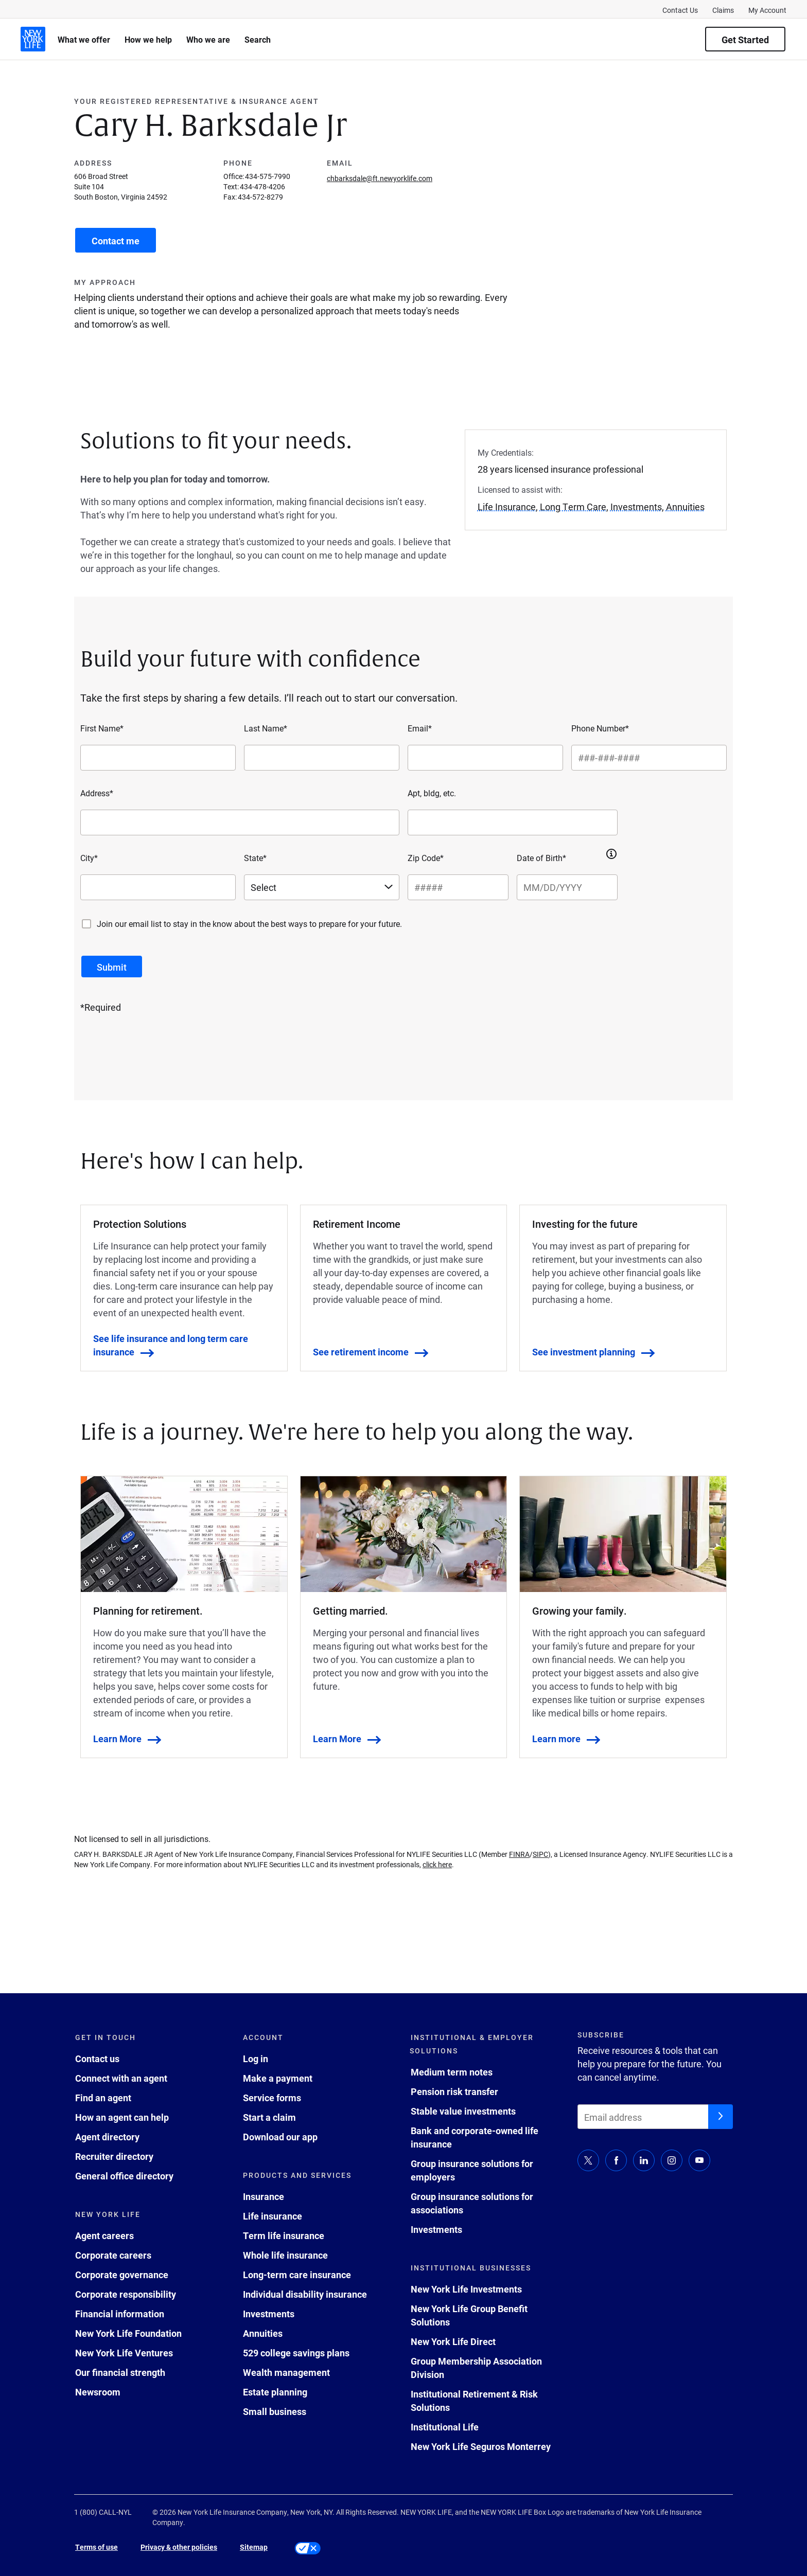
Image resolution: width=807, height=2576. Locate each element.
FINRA (519, 1854)
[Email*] (485, 758)
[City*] (158, 887)
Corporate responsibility (125, 2294)
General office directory (124, 2176)
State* (255, 857)
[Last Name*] (321, 758)
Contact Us (680, 10)
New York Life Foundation (128, 2333)
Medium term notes (452, 2072)
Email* (420, 728)
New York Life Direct (453, 2341)
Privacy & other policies (179, 2547)
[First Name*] (158, 758)
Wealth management (286, 2372)
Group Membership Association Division (476, 2368)
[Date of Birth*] (567, 887)
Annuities (263, 2333)
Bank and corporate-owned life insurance (474, 2137)
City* (89, 857)
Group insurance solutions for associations (472, 2203)
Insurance (263, 2196)
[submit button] (111, 966)
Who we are (208, 39)
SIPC (540, 1854)
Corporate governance (121, 2274)
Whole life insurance (285, 2255)
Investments (268, 2313)
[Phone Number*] (649, 758)
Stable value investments (463, 2111)
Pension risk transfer (454, 2091)
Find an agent (103, 2097)
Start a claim (269, 2117)
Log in (255, 2058)
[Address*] (239, 822)
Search (257, 39)
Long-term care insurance (297, 2274)
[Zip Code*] (458, 887)
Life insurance (272, 2216)
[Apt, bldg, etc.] (513, 822)
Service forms (272, 2097)
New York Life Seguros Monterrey (481, 2446)
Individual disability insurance (305, 2294)
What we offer (84, 39)
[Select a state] (321, 887)
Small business (274, 2411)
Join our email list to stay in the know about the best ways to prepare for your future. (249, 923)
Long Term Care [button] (573, 506)
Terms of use (96, 2547)
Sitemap (254, 2547)
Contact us (97, 2058)
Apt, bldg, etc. (432, 793)
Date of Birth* (541, 857)
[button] (611, 854)
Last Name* (265, 728)
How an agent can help (122, 2117)
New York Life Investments (466, 2289)
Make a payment (277, 2078)
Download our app (280, 2137)
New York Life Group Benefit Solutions (469, 2315)
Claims (723, 10)
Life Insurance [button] (507, 506)
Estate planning (275, 2392)
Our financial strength (120, 2372)
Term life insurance (283, 2235)
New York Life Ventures (124, 2353)
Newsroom (97, 2392)
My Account (767, 10)
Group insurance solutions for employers (472, 2170)
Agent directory (107, 2137)
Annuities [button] (685, 506)
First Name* (102, 728)
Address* (96, 793)
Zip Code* (426, 857)
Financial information (119, 2313)
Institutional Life (445, 2427)
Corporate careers (113, 2255)
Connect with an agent (121, 2078)
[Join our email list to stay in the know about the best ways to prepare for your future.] (86, 924)
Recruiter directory (114, 2156)
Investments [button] (636, 506)
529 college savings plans (296, 2353)
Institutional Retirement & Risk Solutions (474, 2400)
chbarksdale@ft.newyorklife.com (379, 178)
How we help (148, 39)
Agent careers (104, 2235)
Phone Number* (600, 728)
